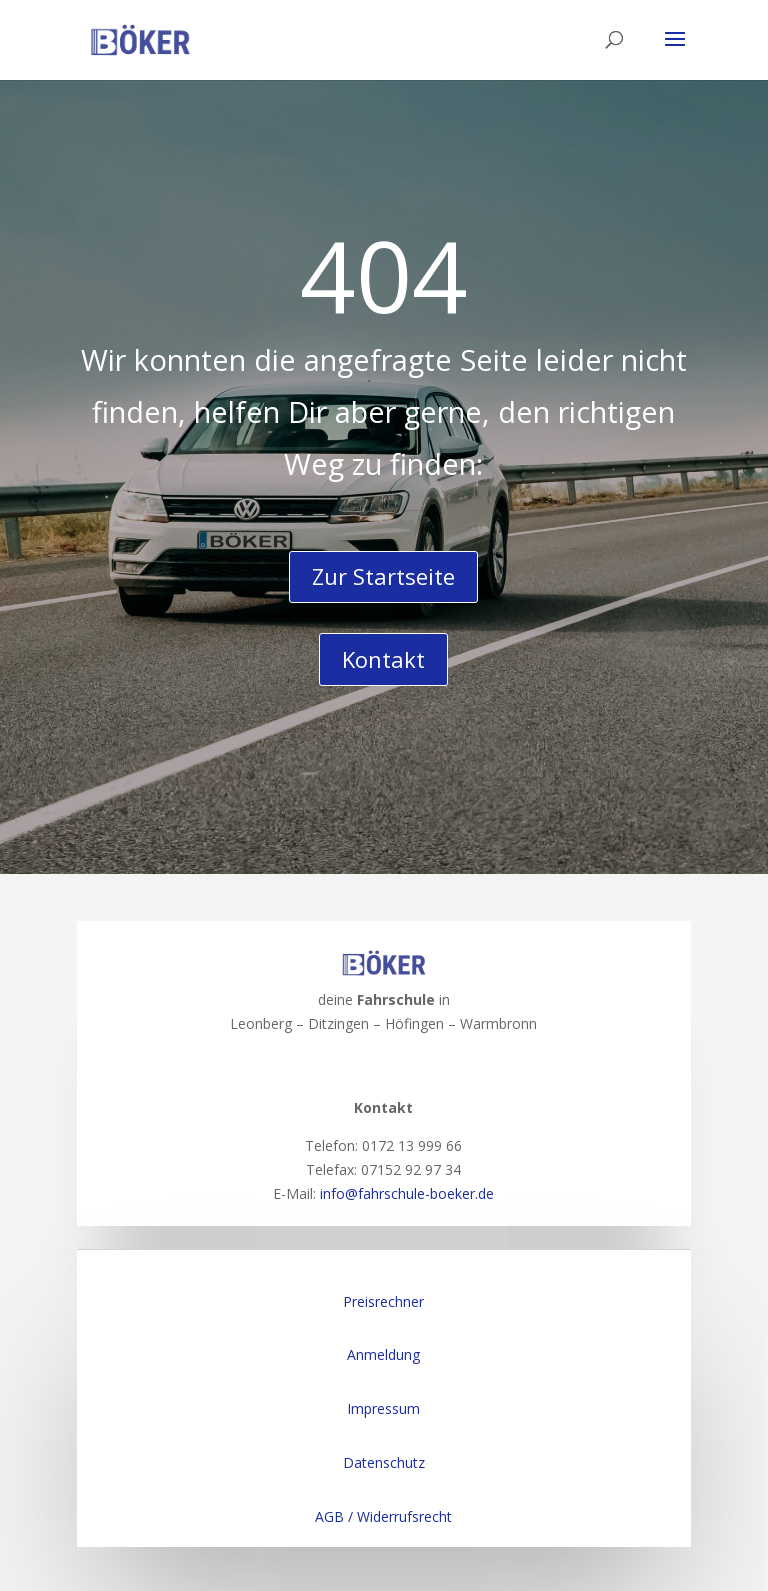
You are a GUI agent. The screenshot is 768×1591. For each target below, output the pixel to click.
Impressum (383, 1408)
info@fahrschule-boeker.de (407, 1193)
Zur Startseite (383, 576)
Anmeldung (383, 1354)
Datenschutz (384, 1462)
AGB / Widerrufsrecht (383, 1516)
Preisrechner (383, 1301)
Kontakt (383, 659)
